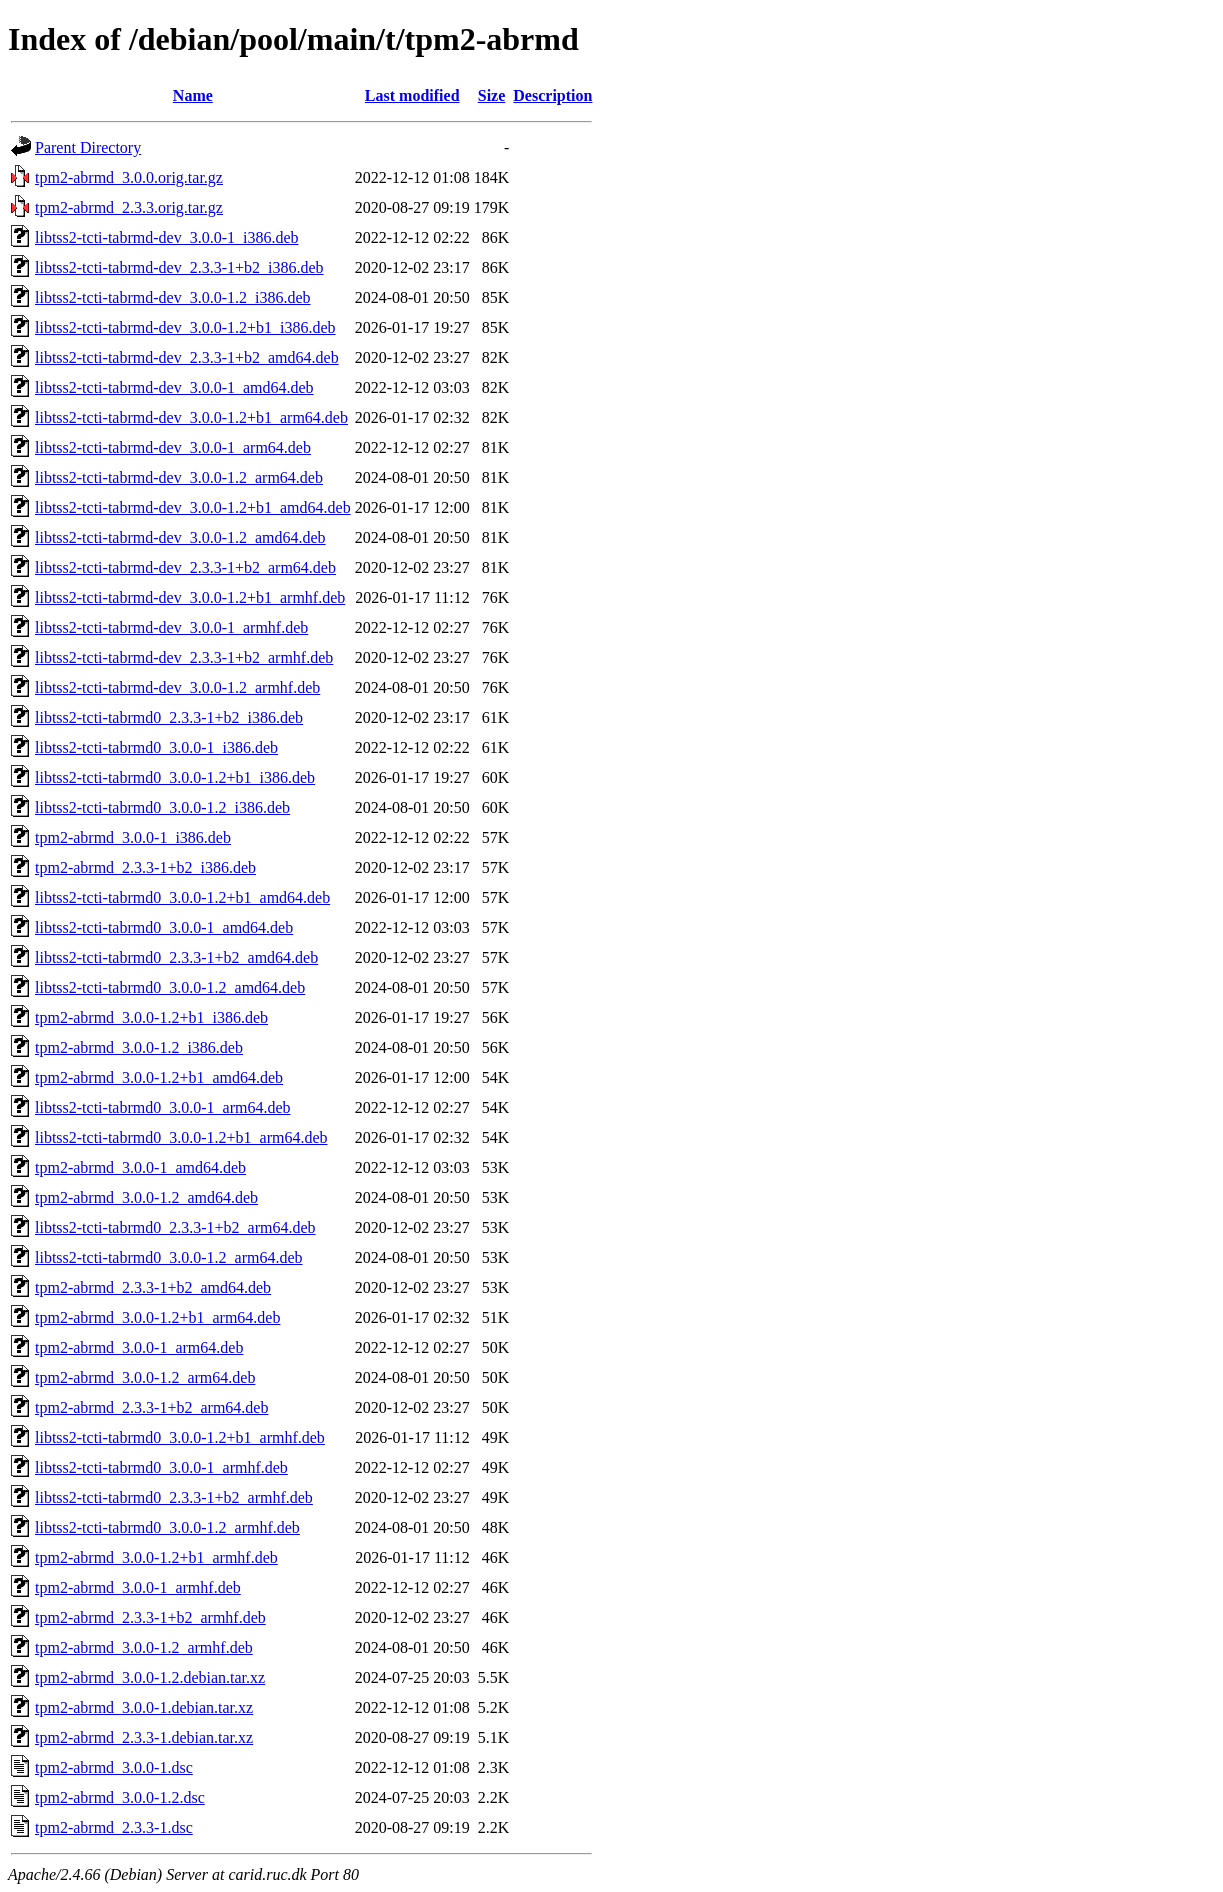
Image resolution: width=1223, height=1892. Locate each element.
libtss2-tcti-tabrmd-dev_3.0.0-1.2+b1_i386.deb (185, 327)
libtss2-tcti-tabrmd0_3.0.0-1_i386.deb (156, 747)
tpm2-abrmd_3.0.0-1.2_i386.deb (139, 1047)
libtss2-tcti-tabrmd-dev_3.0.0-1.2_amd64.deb (180, 537)
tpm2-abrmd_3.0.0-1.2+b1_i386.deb (151, 1017)
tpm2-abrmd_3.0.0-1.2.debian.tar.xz (150, 1677)
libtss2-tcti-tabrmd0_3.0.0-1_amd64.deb (164, 927)
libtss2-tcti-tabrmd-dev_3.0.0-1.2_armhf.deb (177, 687)
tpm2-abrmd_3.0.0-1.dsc (114, 1767)
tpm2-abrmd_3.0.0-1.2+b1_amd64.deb (159, 1077)
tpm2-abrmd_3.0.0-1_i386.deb (133, 837)
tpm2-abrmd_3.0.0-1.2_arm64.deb (145, 1377)
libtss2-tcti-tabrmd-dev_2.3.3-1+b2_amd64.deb (187, 357)
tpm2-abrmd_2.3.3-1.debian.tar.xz (144, 1737)
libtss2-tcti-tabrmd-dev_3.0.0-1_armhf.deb (171, 627)
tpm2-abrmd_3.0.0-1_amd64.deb (140, 1167)
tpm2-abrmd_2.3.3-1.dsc (114, 1827)
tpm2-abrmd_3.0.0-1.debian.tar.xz (144, 1707)
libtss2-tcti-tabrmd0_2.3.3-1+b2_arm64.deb (175, 1227)
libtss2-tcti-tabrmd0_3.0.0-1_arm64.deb (163, 1107)
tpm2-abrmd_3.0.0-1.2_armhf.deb (144, 1647)
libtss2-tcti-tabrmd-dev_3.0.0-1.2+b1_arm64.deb (191, 417)
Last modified (412, 95)
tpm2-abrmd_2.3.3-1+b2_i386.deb (145, 867)
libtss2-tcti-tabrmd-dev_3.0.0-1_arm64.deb (173, 447)
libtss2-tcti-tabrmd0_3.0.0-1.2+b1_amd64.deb (182, 897)
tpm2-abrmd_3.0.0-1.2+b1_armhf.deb (156, 1557)
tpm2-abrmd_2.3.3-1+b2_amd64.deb (153, 1287)
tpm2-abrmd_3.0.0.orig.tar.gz (129, 177)
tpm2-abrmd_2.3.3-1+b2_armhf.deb (150, 1617)
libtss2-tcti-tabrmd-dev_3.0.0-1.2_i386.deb (173, 297)
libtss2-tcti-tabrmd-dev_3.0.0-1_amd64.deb (174, 387)
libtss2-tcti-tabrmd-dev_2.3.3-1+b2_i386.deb (179, 267)
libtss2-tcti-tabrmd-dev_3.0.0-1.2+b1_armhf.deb (190, 597)
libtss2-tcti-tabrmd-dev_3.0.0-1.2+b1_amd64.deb (193, 507)
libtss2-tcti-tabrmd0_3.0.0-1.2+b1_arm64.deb (181, 1137)
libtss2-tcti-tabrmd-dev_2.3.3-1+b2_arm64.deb (185, 567)
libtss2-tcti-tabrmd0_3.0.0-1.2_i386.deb (162, 807)
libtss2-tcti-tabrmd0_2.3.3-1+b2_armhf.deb (174, 1497)
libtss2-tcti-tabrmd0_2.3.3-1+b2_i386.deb (169, 717)
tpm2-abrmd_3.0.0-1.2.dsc (120, 1797)
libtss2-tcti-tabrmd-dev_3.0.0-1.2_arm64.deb (179, 477)
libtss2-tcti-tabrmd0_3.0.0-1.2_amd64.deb (170, 987)
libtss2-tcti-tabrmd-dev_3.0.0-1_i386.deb (167, 237)
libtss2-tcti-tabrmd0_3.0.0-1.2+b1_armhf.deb (180, 1437)
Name (193, 95)
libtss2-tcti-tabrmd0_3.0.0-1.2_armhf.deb (167, 1527)
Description (552, 95)
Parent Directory (88, 147)
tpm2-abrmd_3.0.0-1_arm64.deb (139, 1347)
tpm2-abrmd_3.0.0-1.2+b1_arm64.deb (157, 1317)
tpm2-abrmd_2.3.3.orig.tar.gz (129, 207)
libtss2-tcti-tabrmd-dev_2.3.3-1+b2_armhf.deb (184, 657)
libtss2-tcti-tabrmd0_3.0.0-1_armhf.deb (161, 1467)
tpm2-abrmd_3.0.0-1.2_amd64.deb (146, 1197)
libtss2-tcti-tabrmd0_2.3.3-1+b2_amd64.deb (176, 957)
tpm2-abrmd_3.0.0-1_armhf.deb (138, 1587)
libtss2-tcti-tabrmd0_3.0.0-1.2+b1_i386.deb (175, 777)
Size (492, 95)
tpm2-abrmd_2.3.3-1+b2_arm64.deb (151, 1407)
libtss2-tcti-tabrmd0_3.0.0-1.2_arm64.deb (169, 1257)
